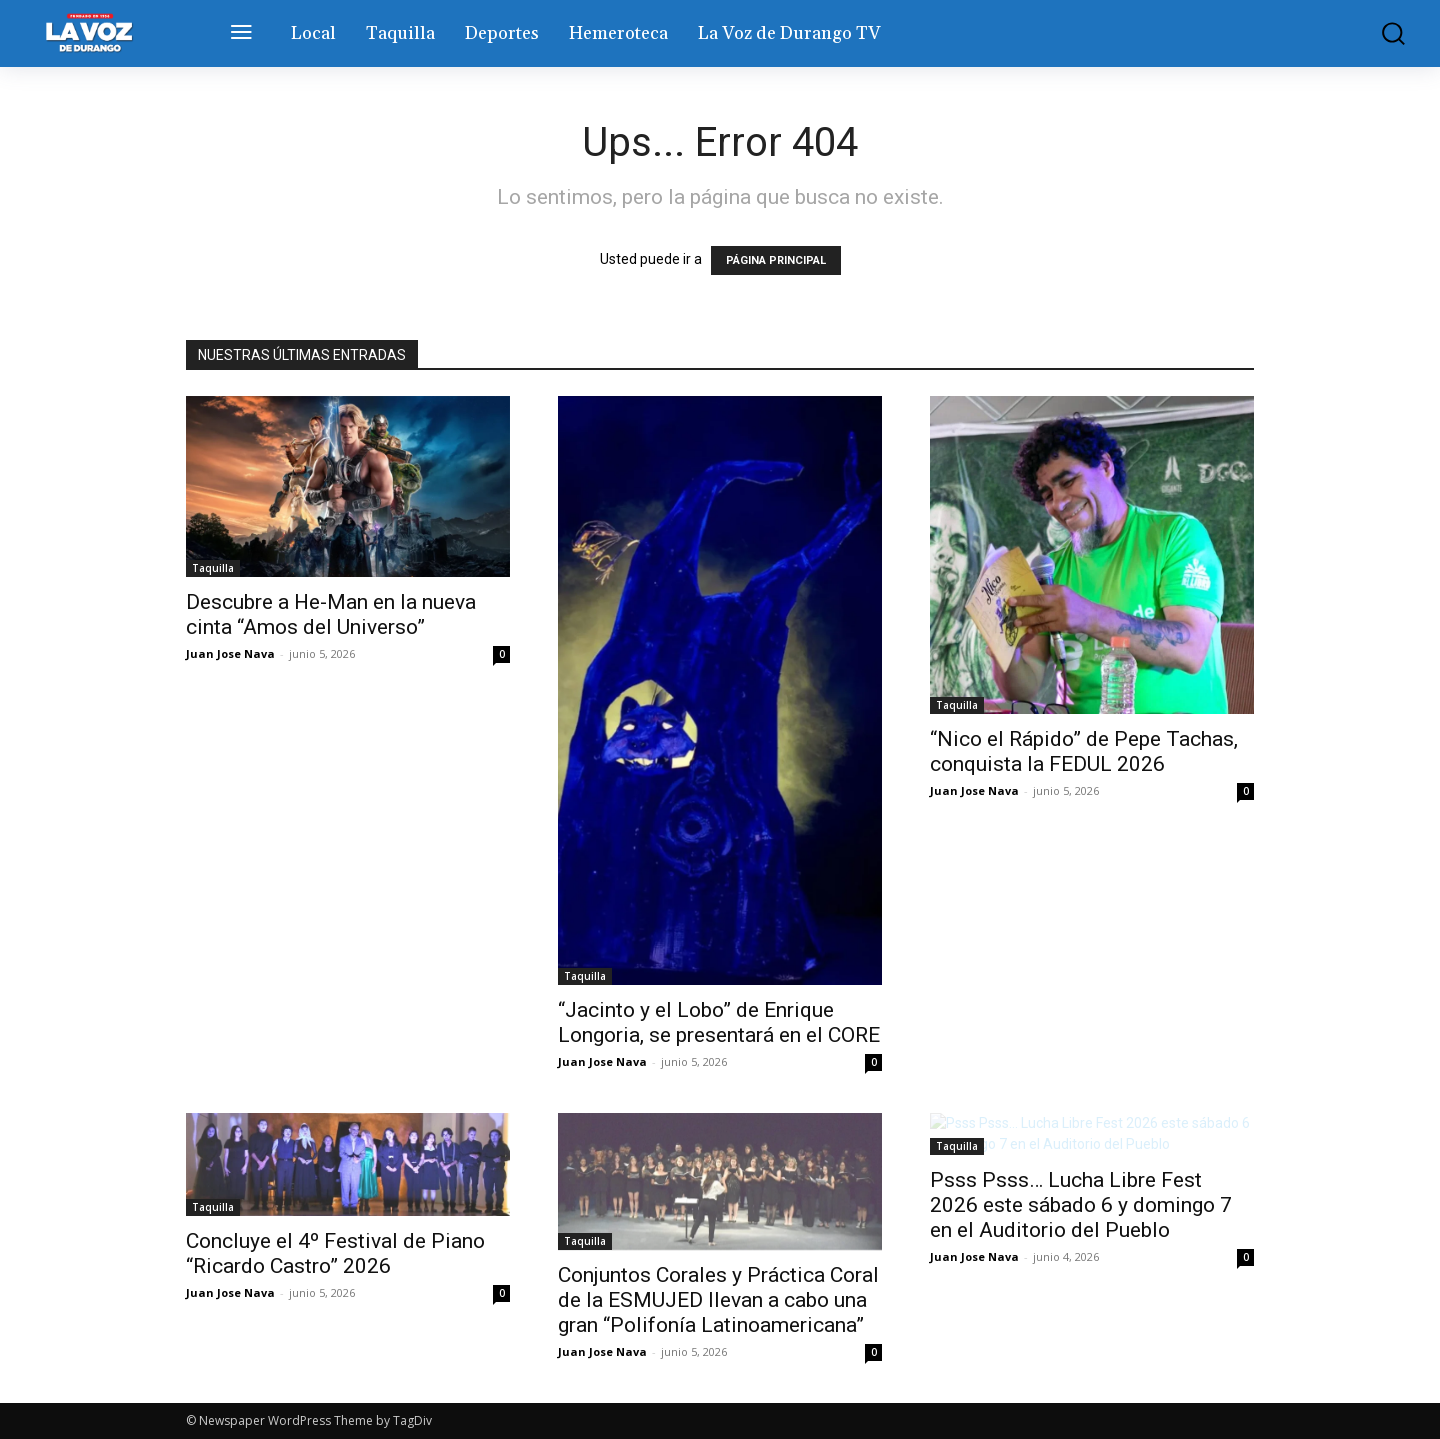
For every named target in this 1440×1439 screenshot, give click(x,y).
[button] (1379, 33)
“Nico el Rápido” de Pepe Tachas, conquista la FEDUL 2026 (1084, 751)
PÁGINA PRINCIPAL (776, 260)
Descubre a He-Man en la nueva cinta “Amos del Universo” (331, 614)
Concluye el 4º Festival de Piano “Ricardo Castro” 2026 (335, 1253)
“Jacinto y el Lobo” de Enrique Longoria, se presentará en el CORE (719, 1022)
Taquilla (213, 568)
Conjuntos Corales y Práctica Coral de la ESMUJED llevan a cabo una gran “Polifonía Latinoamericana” (718, 1300)
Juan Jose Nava (230, 653)
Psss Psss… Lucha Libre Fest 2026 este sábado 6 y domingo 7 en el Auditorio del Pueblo (1081, 1205)
